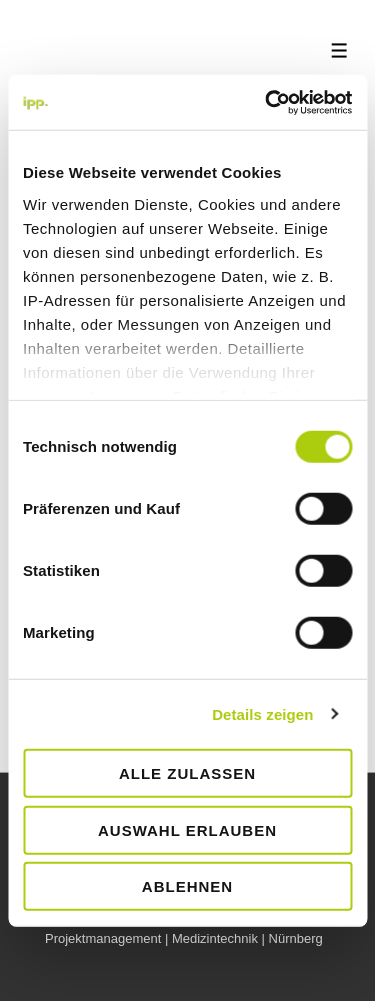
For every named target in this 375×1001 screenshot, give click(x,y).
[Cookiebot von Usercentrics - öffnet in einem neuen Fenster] (267, 102)
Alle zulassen (187, 773)
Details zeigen (262, 713)
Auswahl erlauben (187, 829)
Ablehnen (187, 886)
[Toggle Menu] (339, 50)
